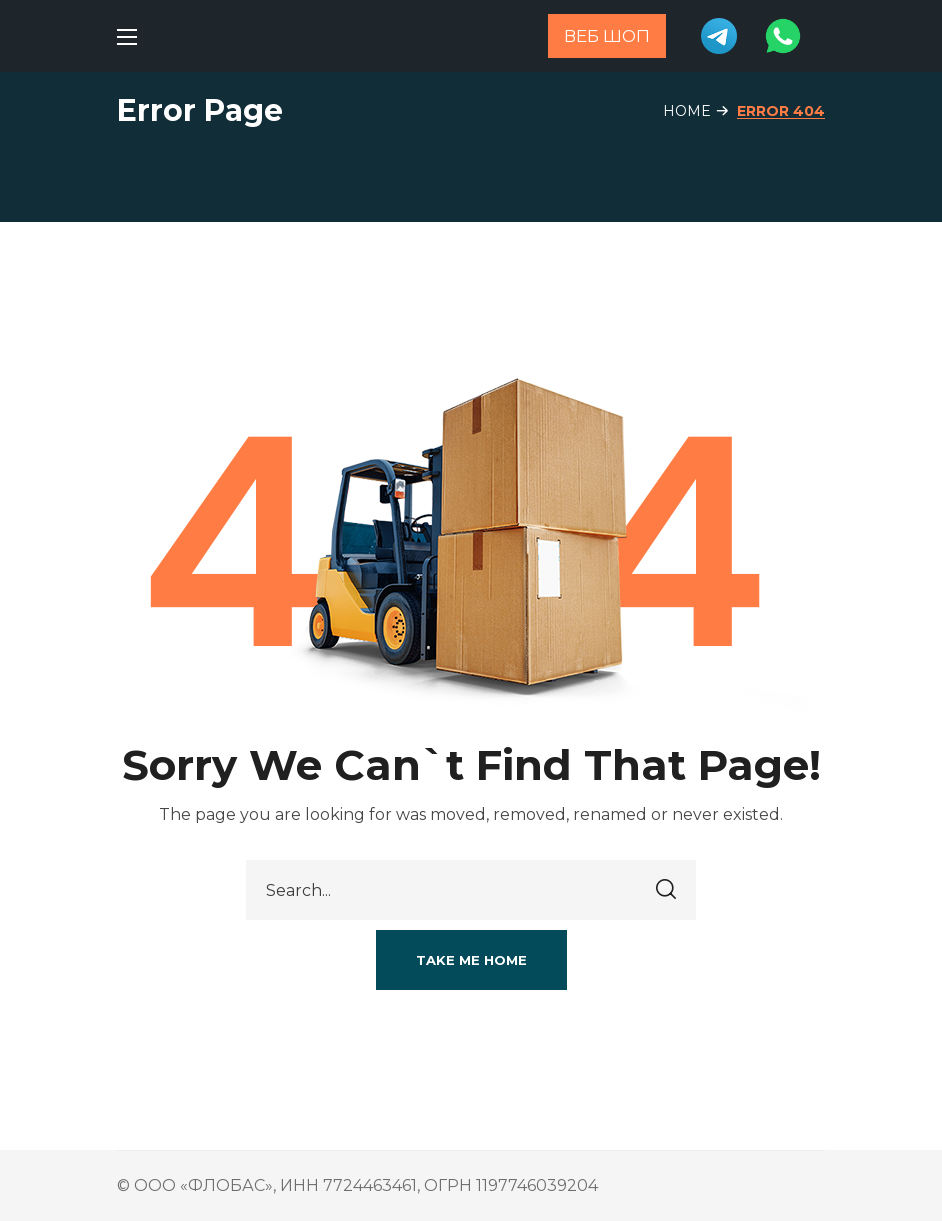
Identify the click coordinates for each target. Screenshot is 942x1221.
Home (687, 111)
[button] (471, 960)
